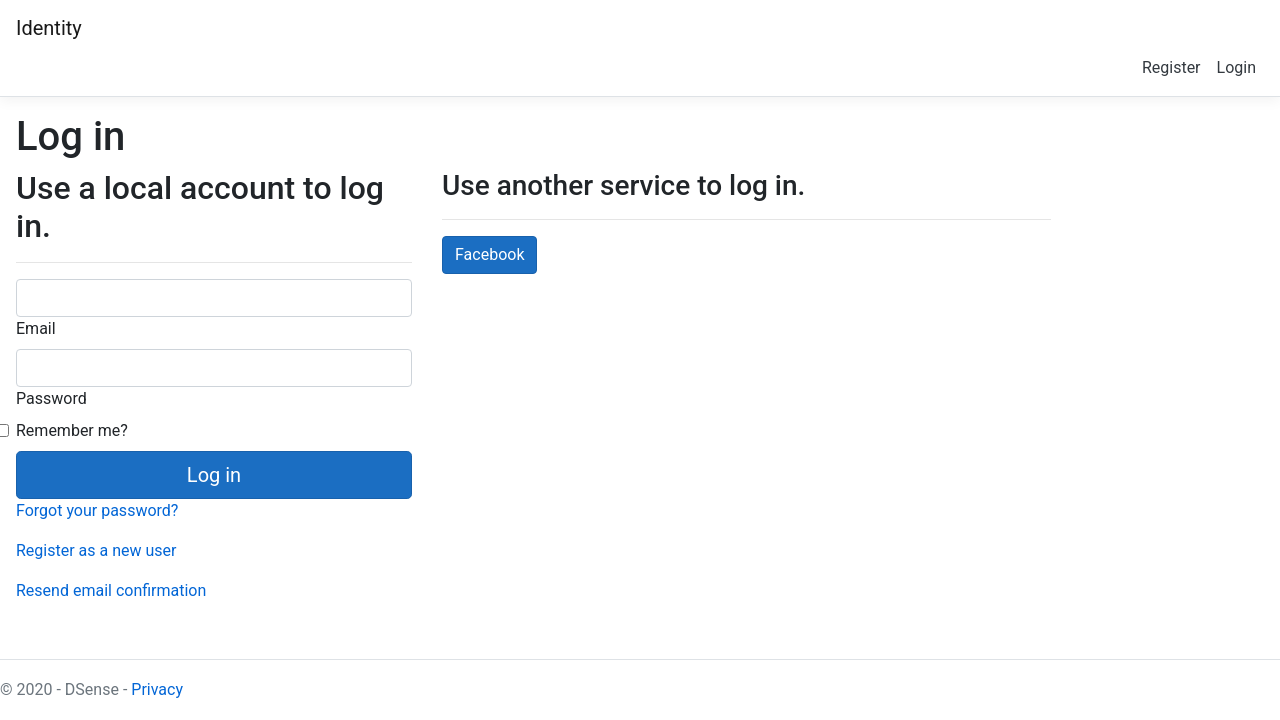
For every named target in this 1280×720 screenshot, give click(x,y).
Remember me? (72, 430)
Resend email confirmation (111, 590)
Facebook (489, 254)
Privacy (157, 689)
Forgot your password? (97, 510)
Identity (49, 28)
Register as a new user (96, 550)
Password (51, 398)
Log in (214, 475)
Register (1171, 67)
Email (36, 328)
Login (1236, 67)
